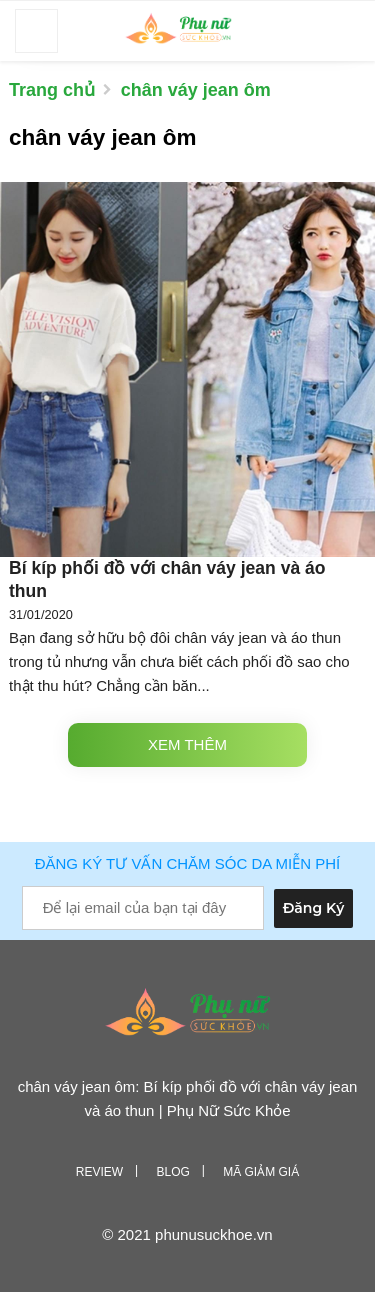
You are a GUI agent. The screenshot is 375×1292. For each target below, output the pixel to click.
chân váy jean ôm (196, 90)
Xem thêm (187, 744)
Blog (172, 1172)
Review (99, 1172)
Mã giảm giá (261, 1172)
